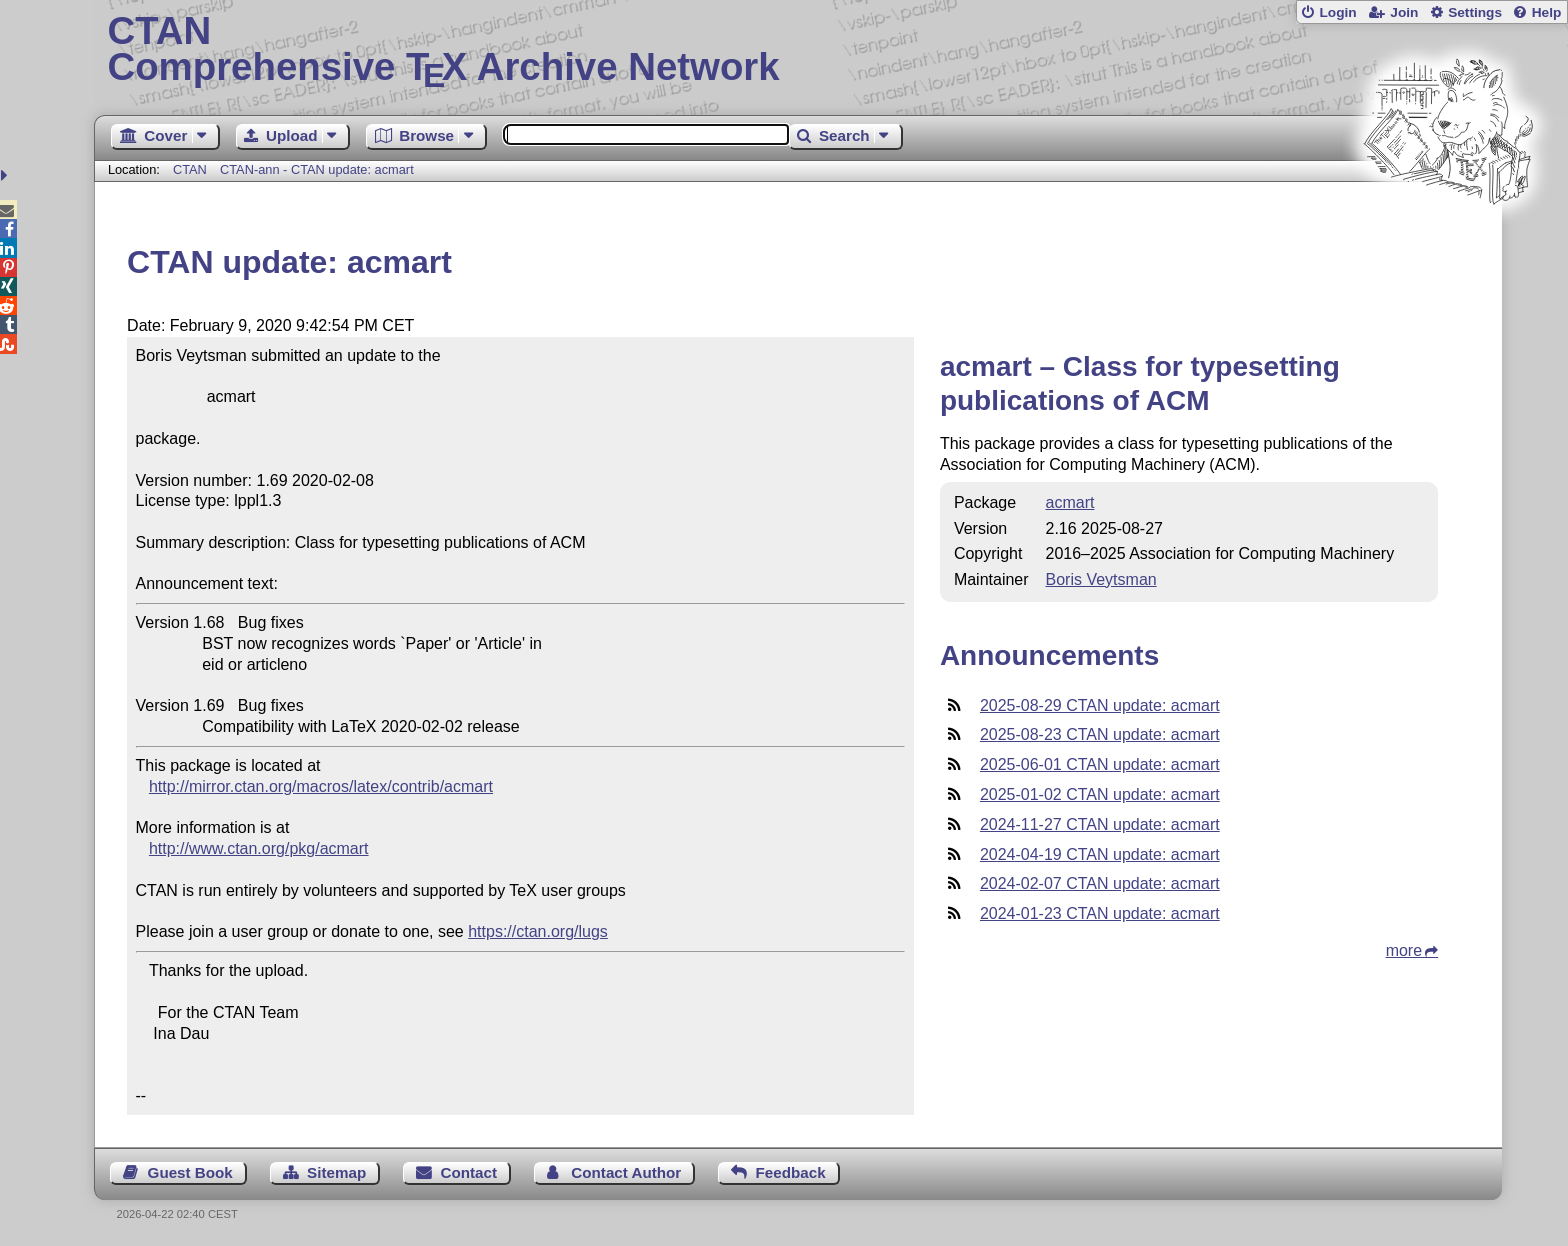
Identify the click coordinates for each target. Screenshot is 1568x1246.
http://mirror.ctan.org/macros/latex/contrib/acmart (321, 786)
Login (1337, 12)
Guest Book (190, 1172)
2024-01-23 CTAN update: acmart (1100, 913)
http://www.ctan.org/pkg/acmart (259, 848)
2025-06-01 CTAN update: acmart (1100, 764)
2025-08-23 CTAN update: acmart (1100, 734)
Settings (1475, 12)
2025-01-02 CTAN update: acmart (1100, 794)
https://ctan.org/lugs (538, 931)
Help (1547, 12)
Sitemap (336, 1172)
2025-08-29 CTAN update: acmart (1100, 705)
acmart (1070, 502)
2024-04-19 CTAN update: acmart (1100, 854)
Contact (469, 1172)
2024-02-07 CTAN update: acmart (1100, 883)
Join (1404, 12)
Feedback (791, 1172)
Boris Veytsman (1101, 579)
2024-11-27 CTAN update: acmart (1100, 824)
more (1404, 950)
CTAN (190, 169)
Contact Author (626, 1172)
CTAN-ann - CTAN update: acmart (317, 169)
